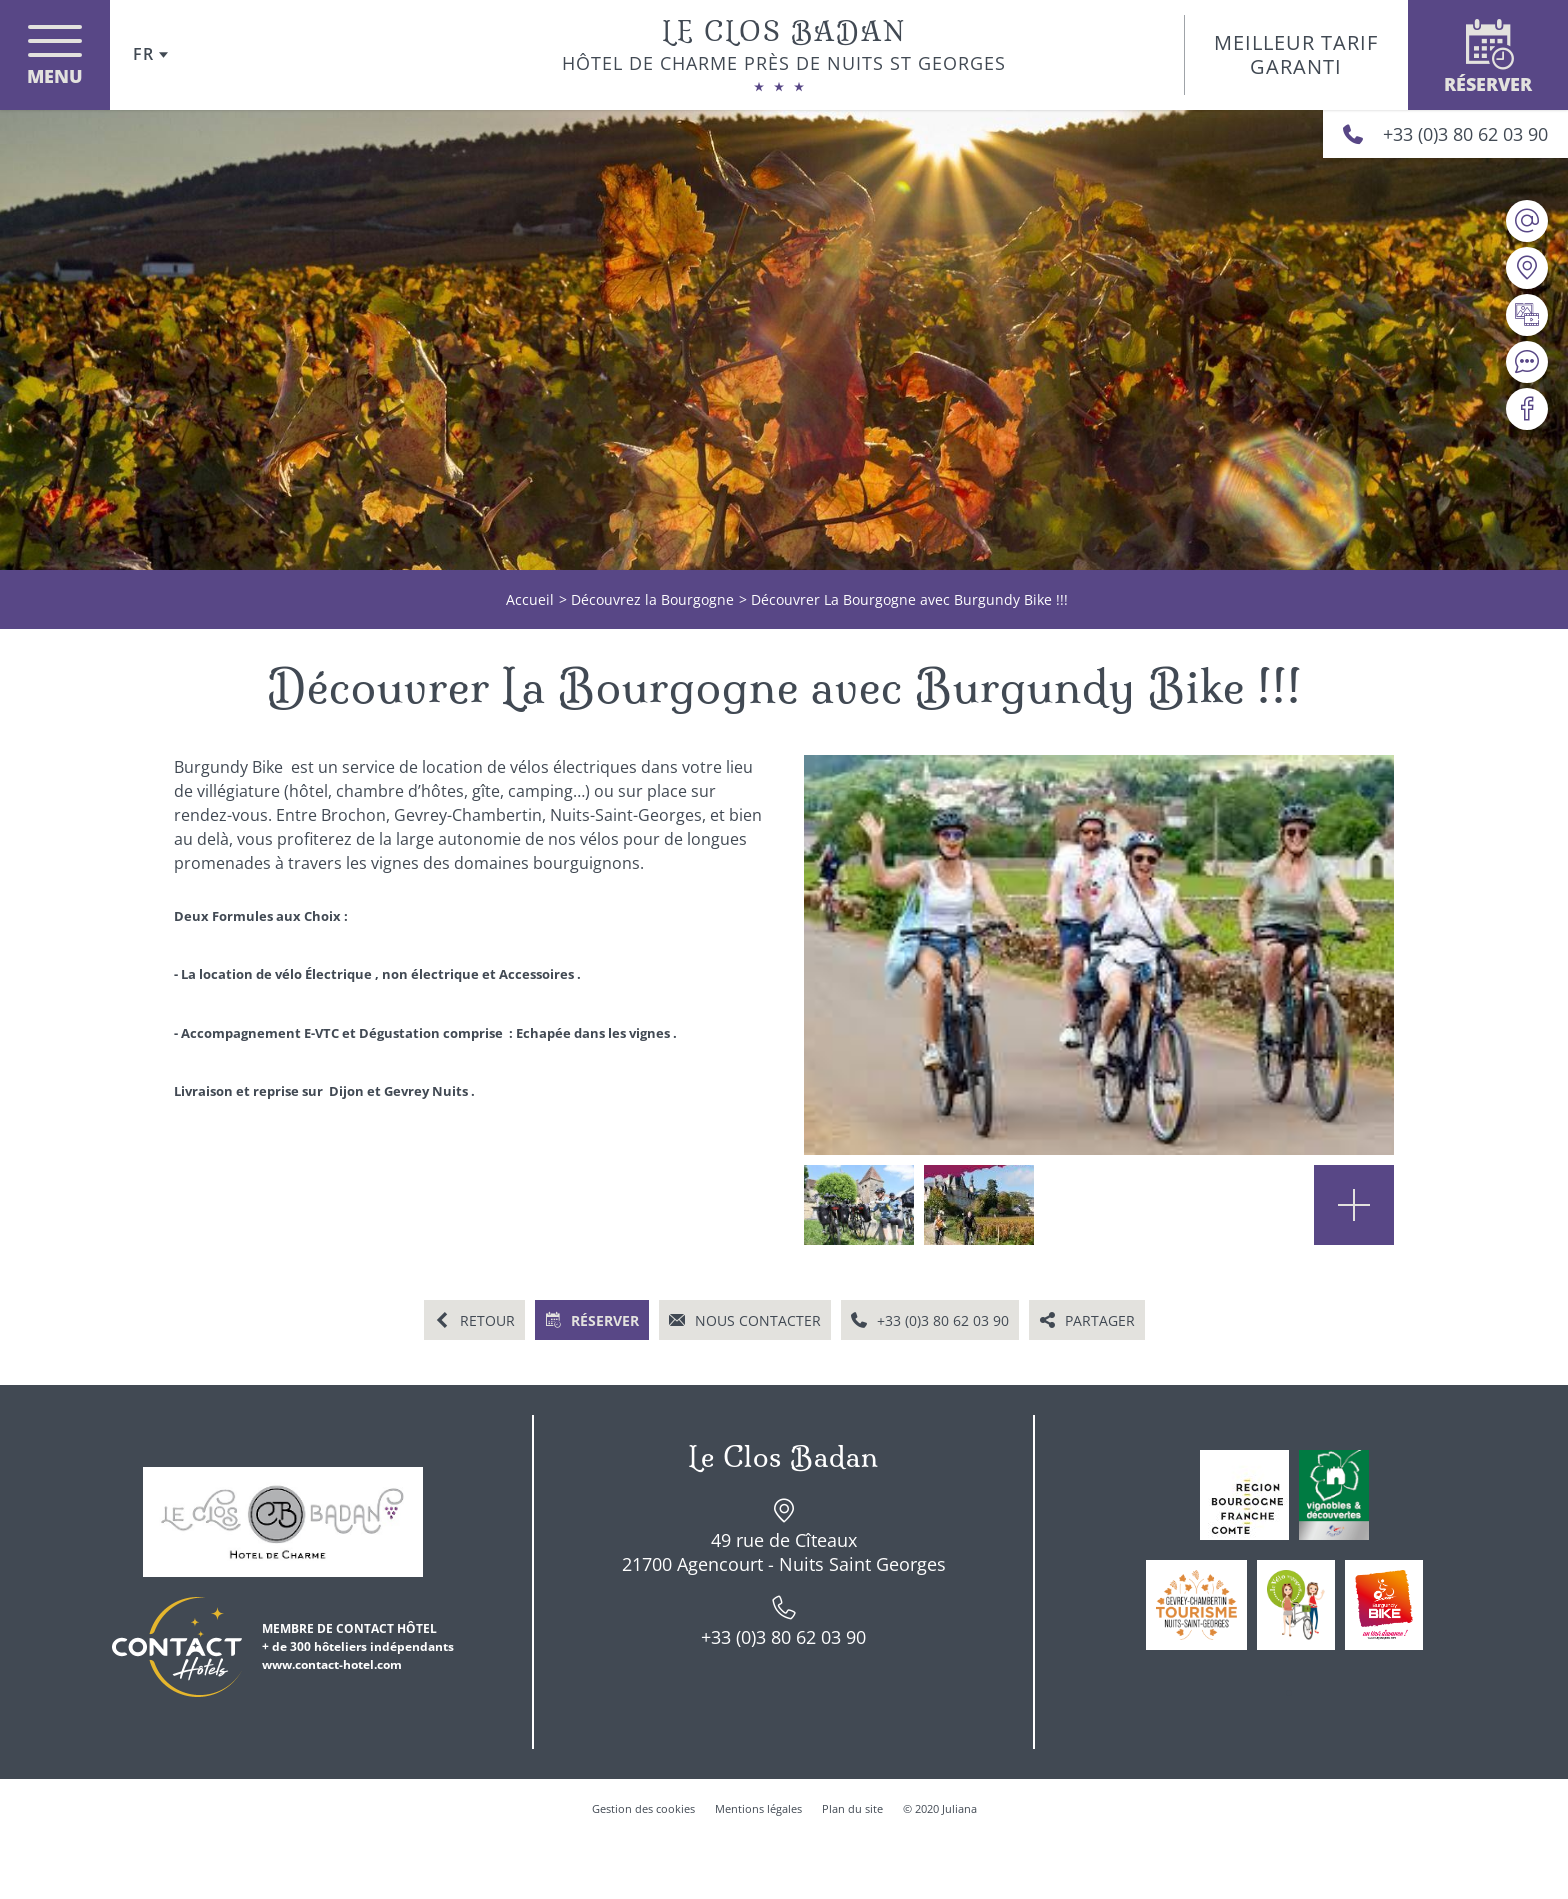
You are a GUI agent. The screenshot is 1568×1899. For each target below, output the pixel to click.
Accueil (530, 599)
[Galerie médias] (1527, 315)
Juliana (959, 1808)
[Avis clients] (1527, 362)
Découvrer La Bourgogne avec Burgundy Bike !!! (909, 599)
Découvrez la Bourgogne (652, 599)
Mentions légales (758, 1808)
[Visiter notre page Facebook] (1527, 409)
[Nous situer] (1527, 268)
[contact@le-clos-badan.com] (1527, 221)
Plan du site (852, 1808)
